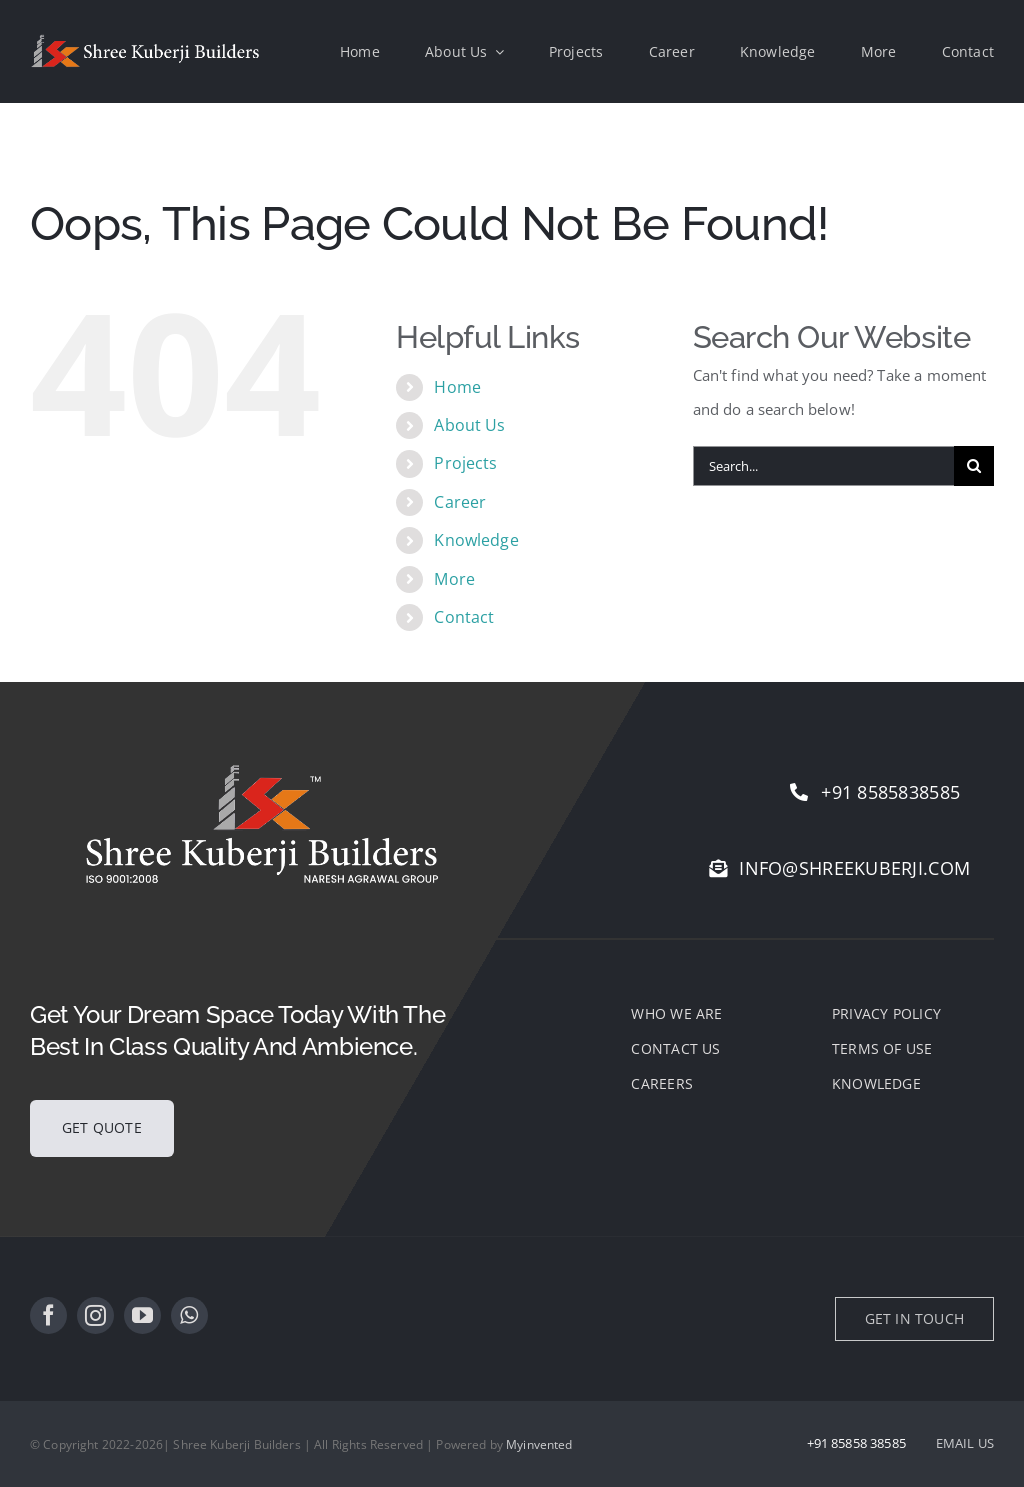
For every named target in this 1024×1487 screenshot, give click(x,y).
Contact (464, 617)
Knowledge (476, 540)
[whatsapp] (189, 1315)
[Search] (974, 466)
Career (460, 502)
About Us (469, 425)
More (454, 579)
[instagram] (95, 1315)
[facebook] (48, 1315)
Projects (465, 463)
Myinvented (539, 1444)
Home (457, 387)
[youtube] (142, 1315)
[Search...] (823, 466)
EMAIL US (965, 1443)
